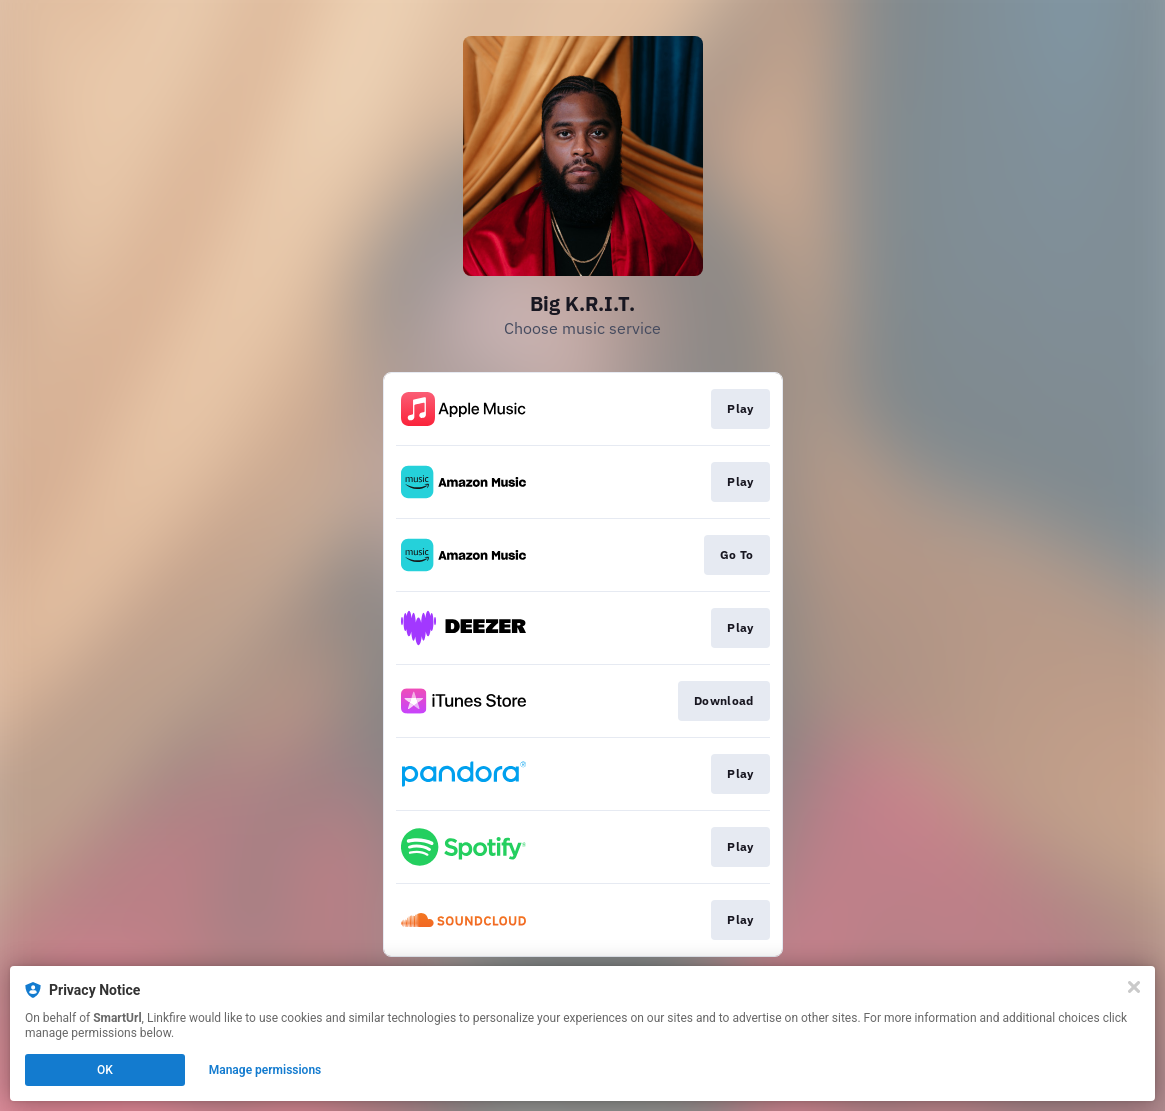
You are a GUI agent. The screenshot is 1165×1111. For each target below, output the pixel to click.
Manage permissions (265, 1070)
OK (105, 1070)
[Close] (1134, 987)
